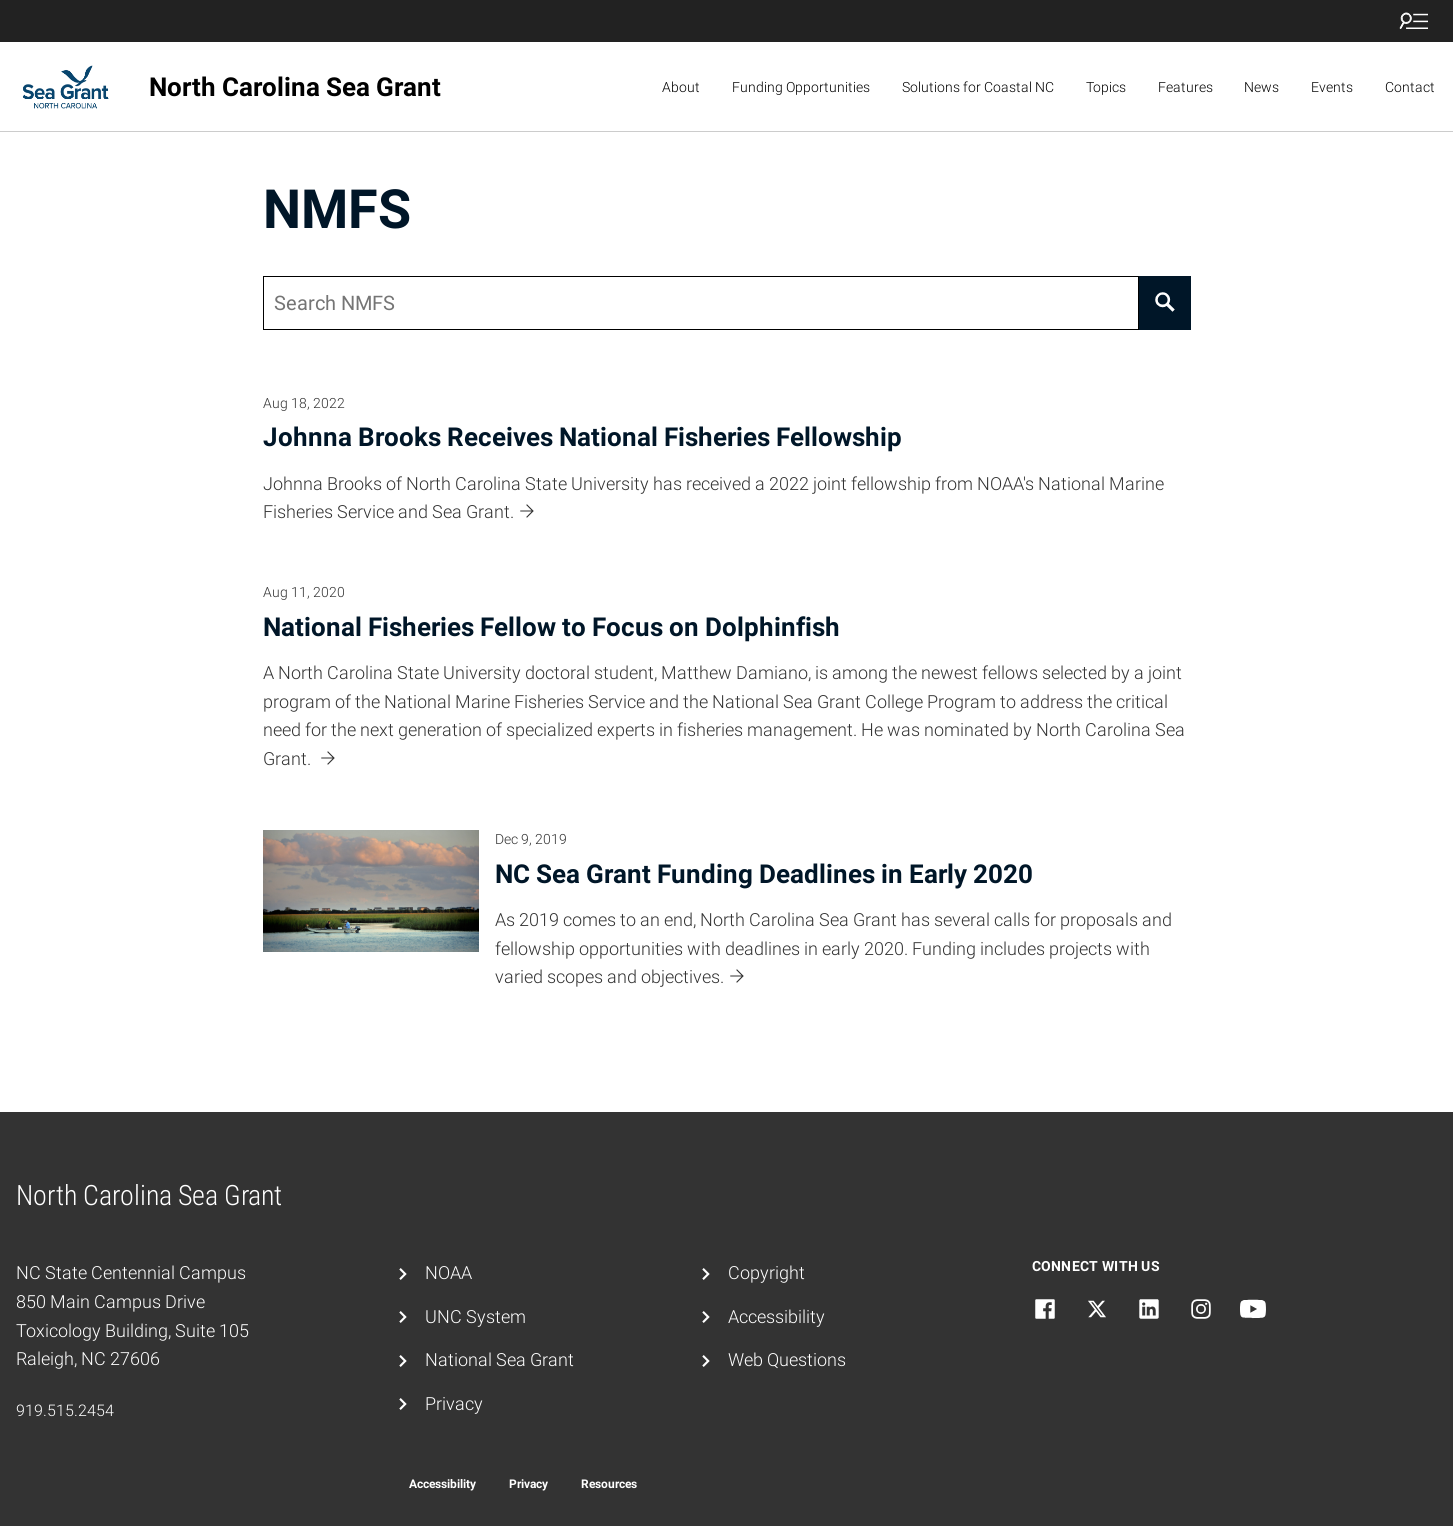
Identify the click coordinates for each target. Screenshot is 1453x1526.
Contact (1410, 87)
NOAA (448, 1272)
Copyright (766, 1272)
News (1261, 87)
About (681, 87)
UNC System (475, 1316)
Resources (609, 1484)
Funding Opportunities (801, 87)
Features (1185, 87)
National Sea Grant (499, 1359)
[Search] (1165, 303)
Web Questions (787, 1359)
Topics (1106, 87)
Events (1332, 87)
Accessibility (776, 1316)
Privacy (454, 1403)
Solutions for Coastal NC (978, 87)
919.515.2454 (65, 1410)
